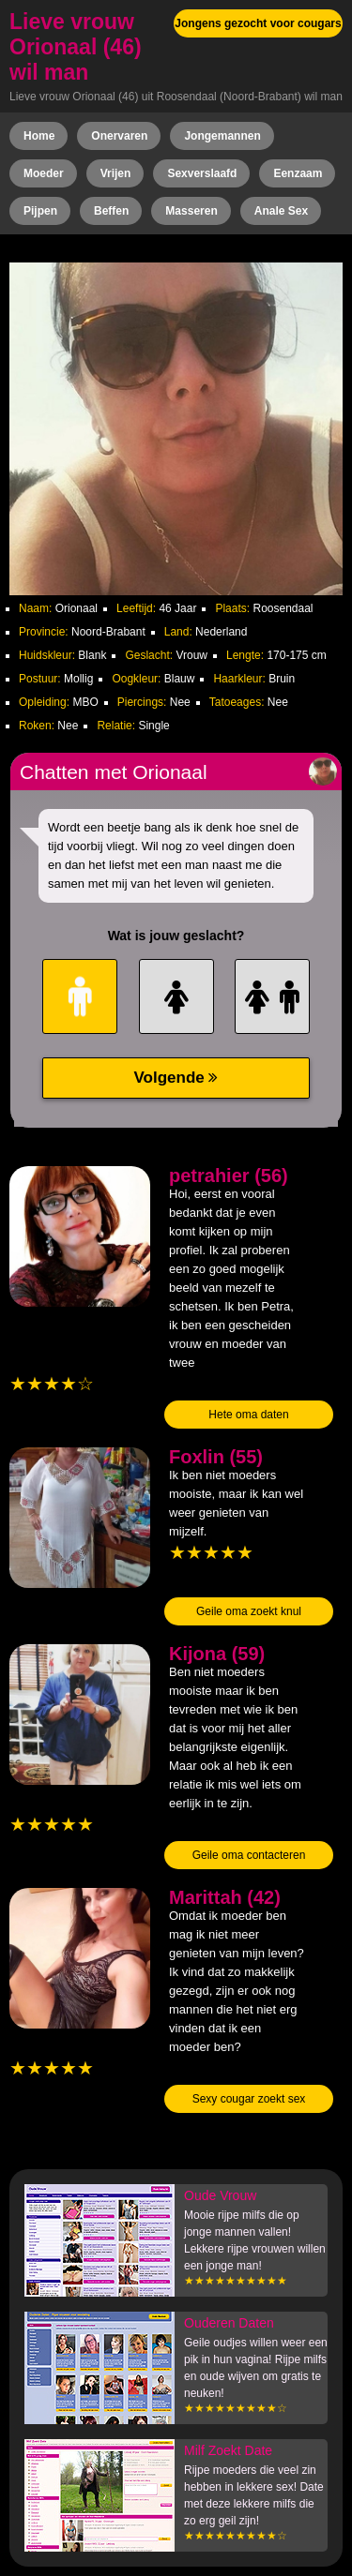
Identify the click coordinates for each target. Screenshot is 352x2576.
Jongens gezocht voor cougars (258, 23)
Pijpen (40, 210)
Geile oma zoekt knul (248, 1611)
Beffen (111, 210)
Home (38, 135)
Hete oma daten (248, 1414)
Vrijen (115, 173)
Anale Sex (281, 210)
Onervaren (119, 135)
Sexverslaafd (202, 173)
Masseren (191, 210)
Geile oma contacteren (249, 1855)
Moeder (43, 173)
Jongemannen (222, 135)
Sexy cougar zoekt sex (249, 2098)
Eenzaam (297, 173)
